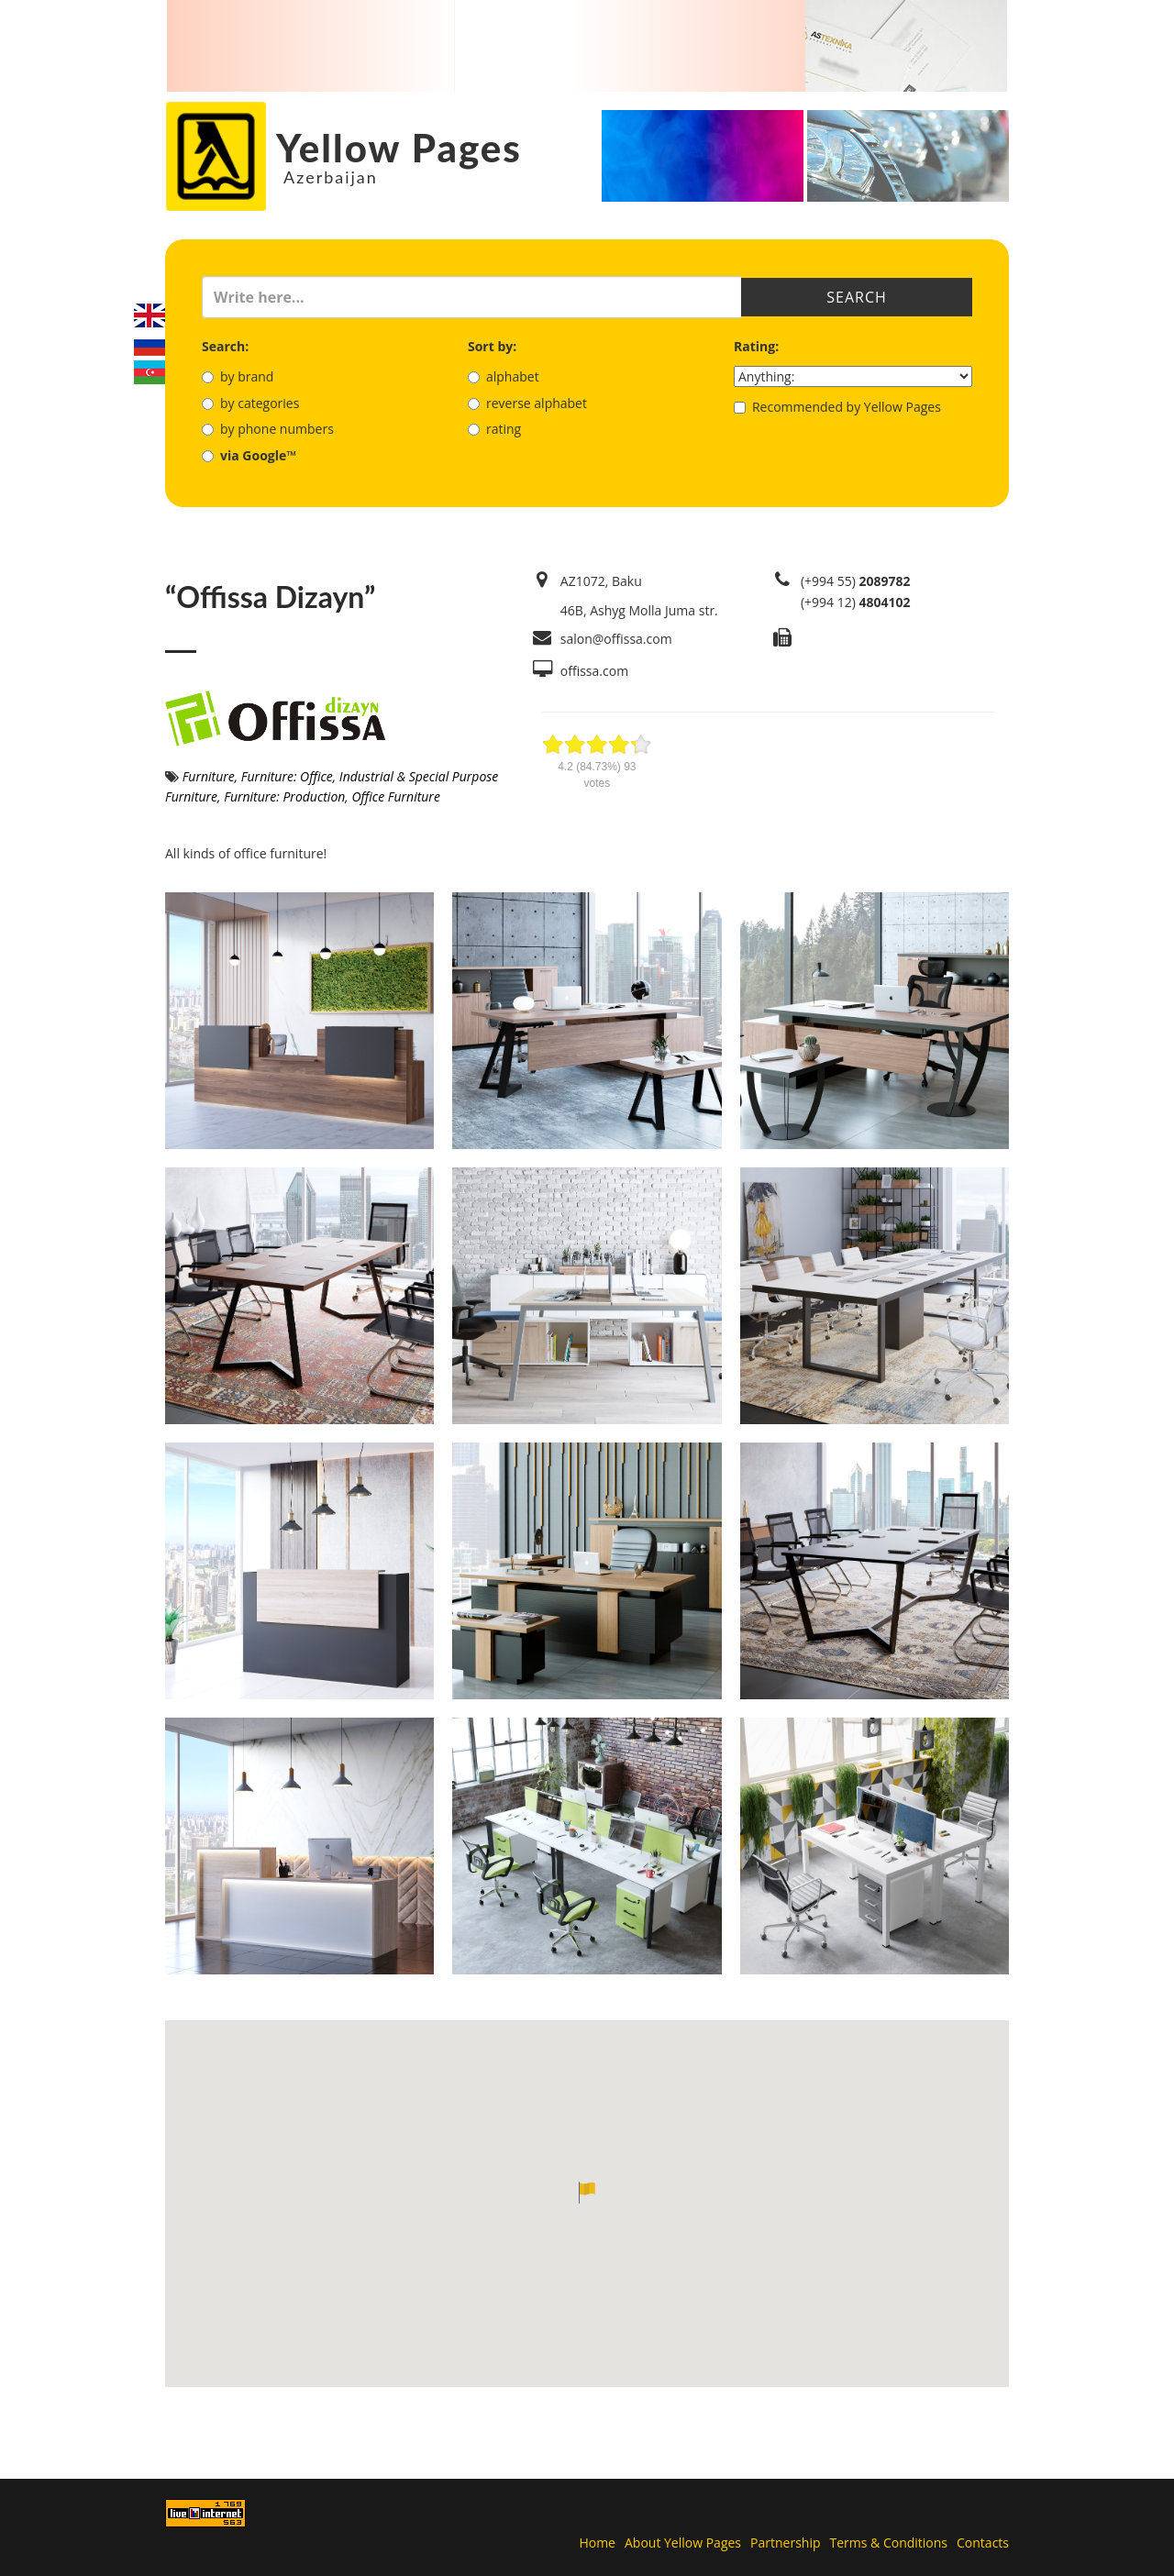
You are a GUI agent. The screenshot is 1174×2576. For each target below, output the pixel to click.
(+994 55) (856, 581)
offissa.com (594, 671)
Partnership (785, 2542)
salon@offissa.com (616, 638)
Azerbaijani (149, 372)
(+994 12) (856, 602)
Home (597, 2542)
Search (856, 297)
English (149, 315)
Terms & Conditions (889, 2542)
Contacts (983, 2542)
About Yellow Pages (683, 2542)
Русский (149, 344)
